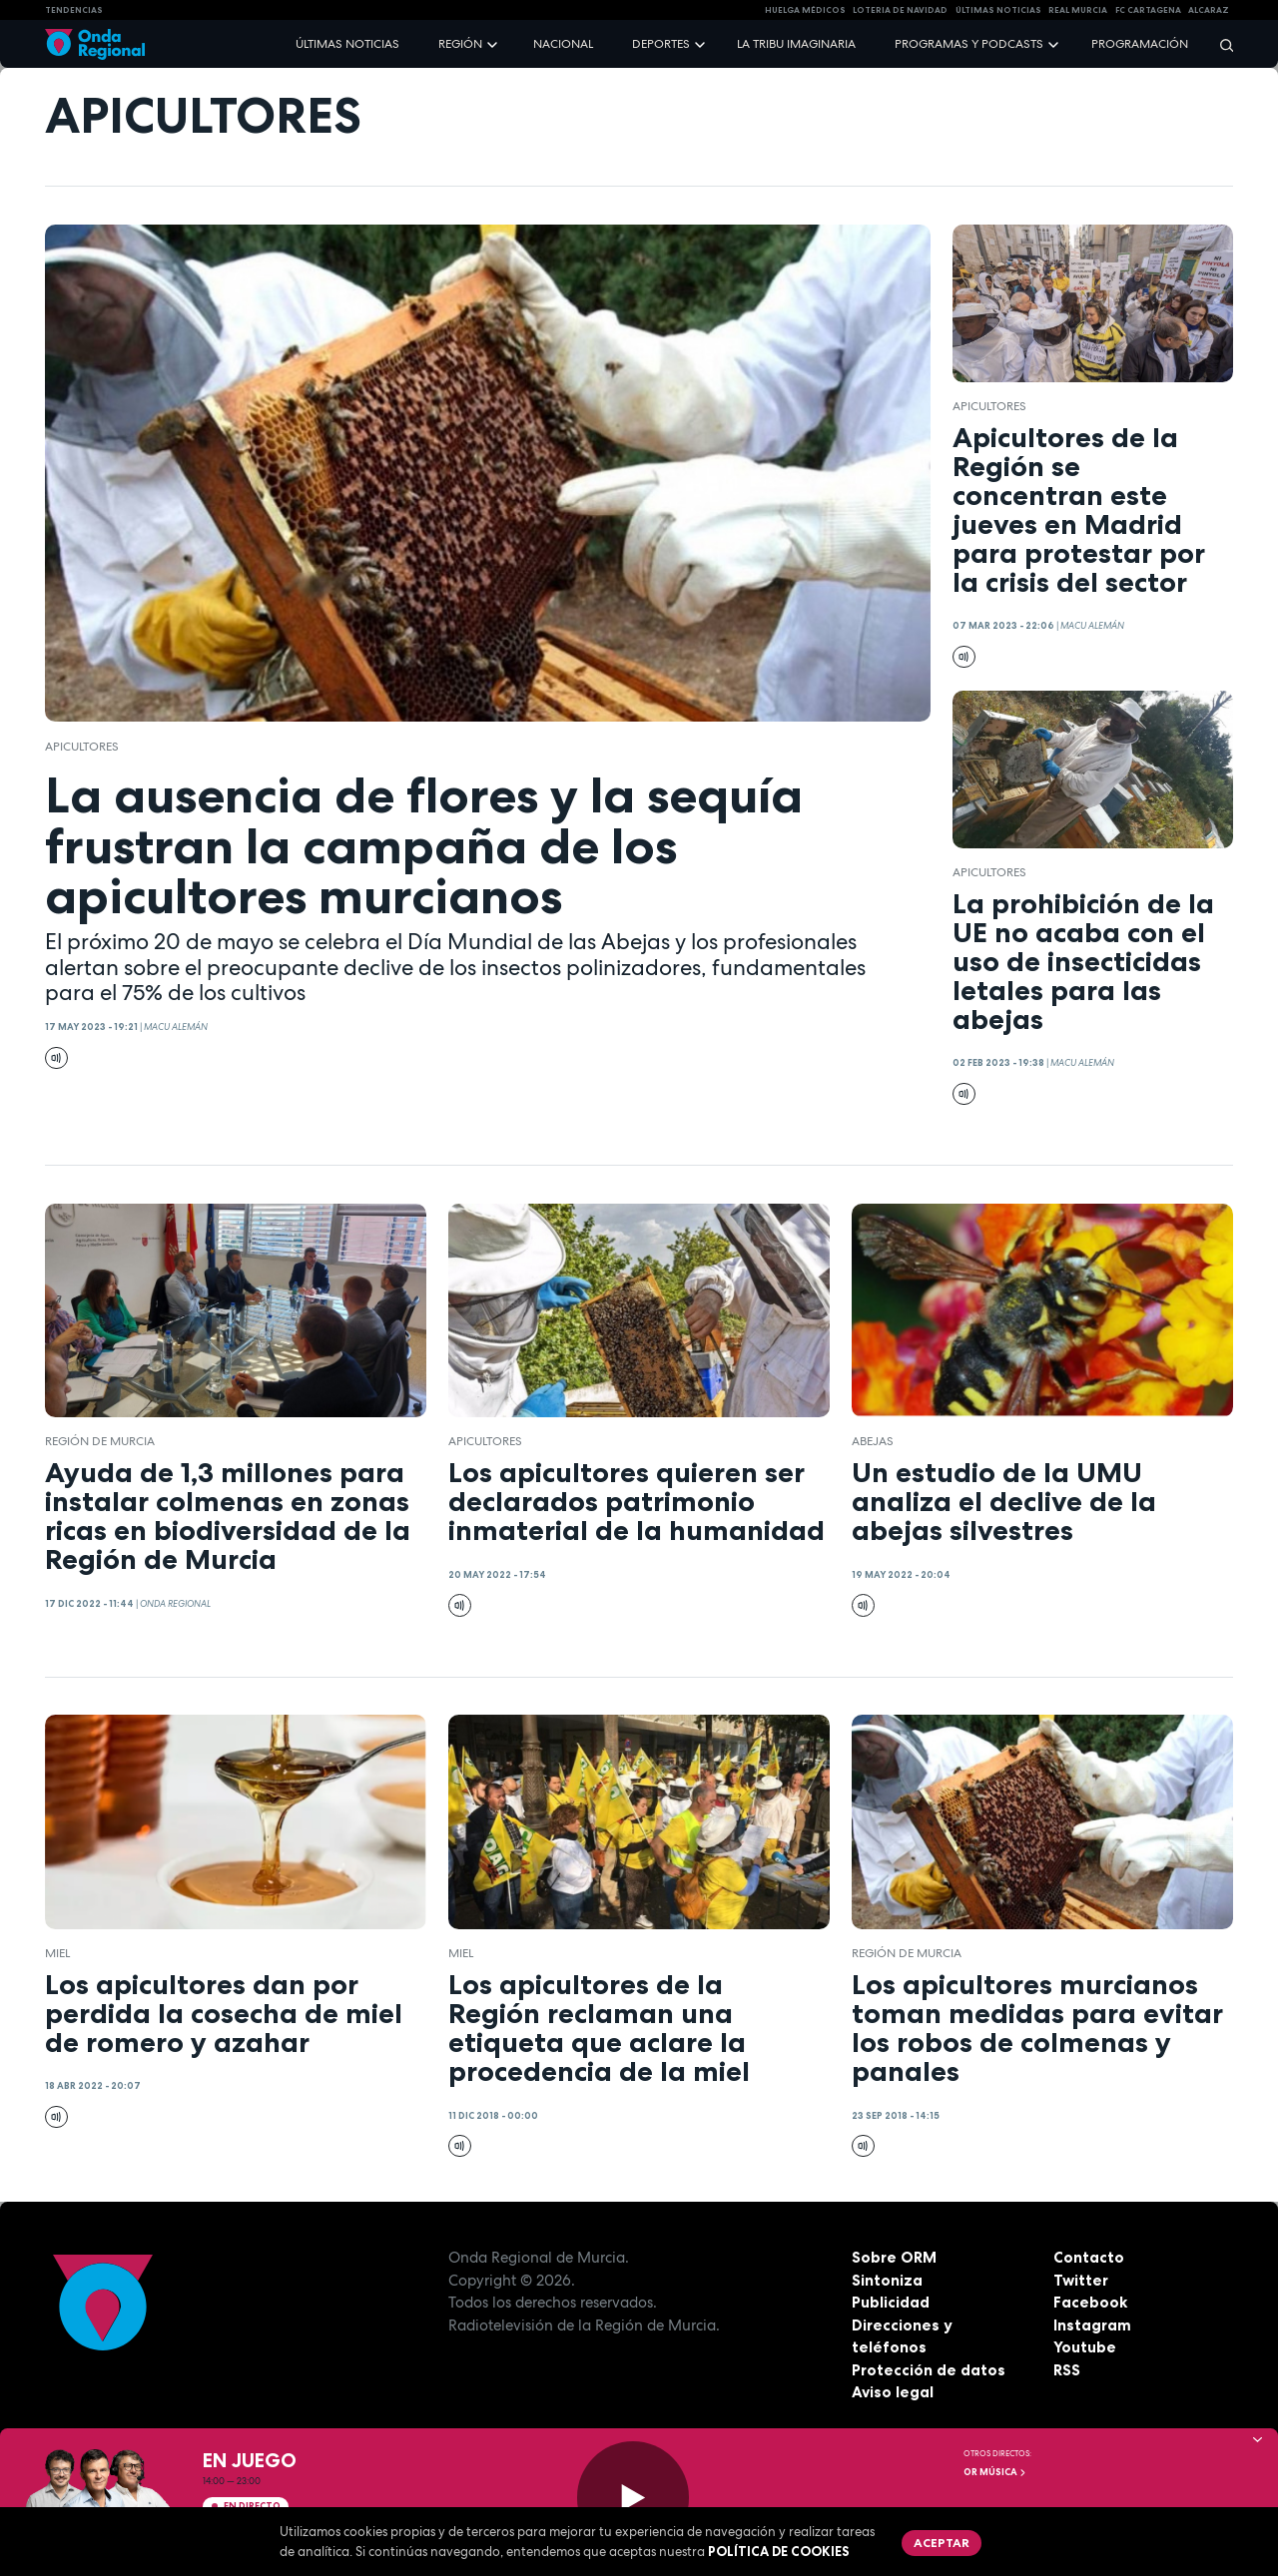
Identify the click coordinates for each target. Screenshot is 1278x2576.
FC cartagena (1148, 10)
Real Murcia (1077, 10)
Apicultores (82, 747)
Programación (1139, 44)
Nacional (563, 44)
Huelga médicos (805, 10)
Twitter (1080, 2280)
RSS (1066, 2369)
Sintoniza (887, 2280)
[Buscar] (1220, 44)
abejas (873, 1441)
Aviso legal (893, 2391)
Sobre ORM (894, 2257)
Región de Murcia (100, 1441)
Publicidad (891, 2302)
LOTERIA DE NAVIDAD (900, 10)
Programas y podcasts (969, 44)
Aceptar (941, 2542)
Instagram (1092, 2325)
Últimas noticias (347, 44)
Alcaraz (1208, 10)
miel (57, 1953)
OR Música (995, 2472)
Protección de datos (928, 2369)
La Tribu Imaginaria (796, 44)
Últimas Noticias (998, 10)
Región (460, 44)
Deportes (661, 44)
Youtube (1084, 2346)
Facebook (1090, 2302)
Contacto (1088, 2257)
